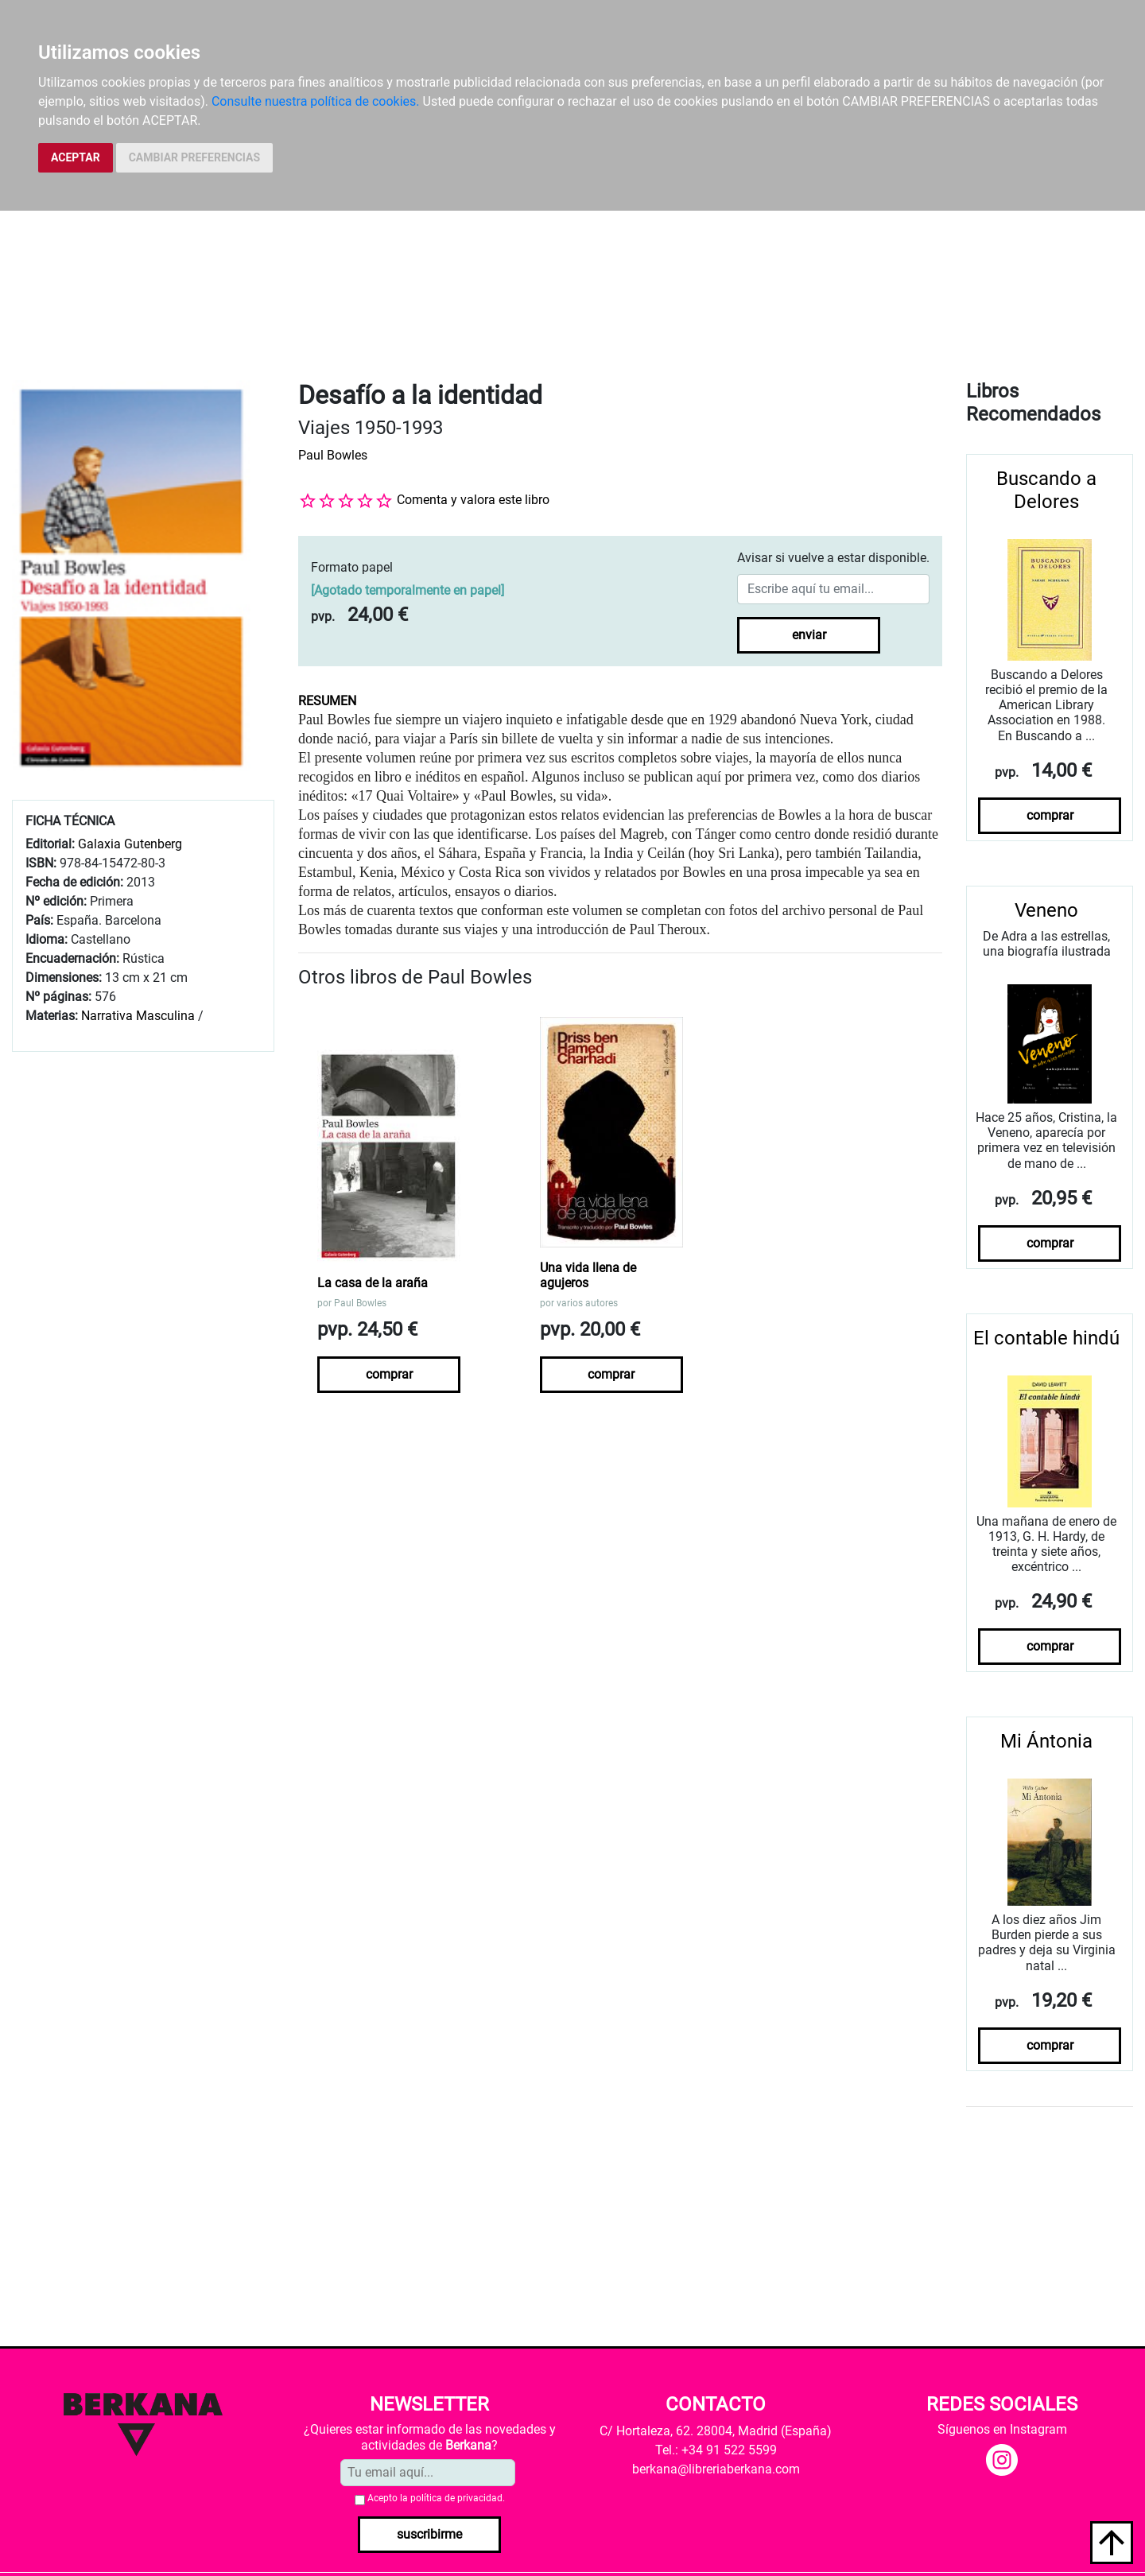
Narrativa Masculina (138, 1015)
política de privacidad (456, 2498)
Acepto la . (436, 2498)
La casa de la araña (372, 1282)
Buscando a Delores (1046, 490)
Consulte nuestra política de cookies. (316, 101)
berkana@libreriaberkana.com (716, 2469)
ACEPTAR (75, 157)
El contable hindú (1046, 1338)
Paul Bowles (332, 455)
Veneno (1046, 910)
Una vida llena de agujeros (588, 1275)
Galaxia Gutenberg (130, 844)
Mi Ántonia (1046, 1741)
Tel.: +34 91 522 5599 (716, 2450)
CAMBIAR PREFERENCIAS (194, 157)
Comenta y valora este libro (473, 499)
